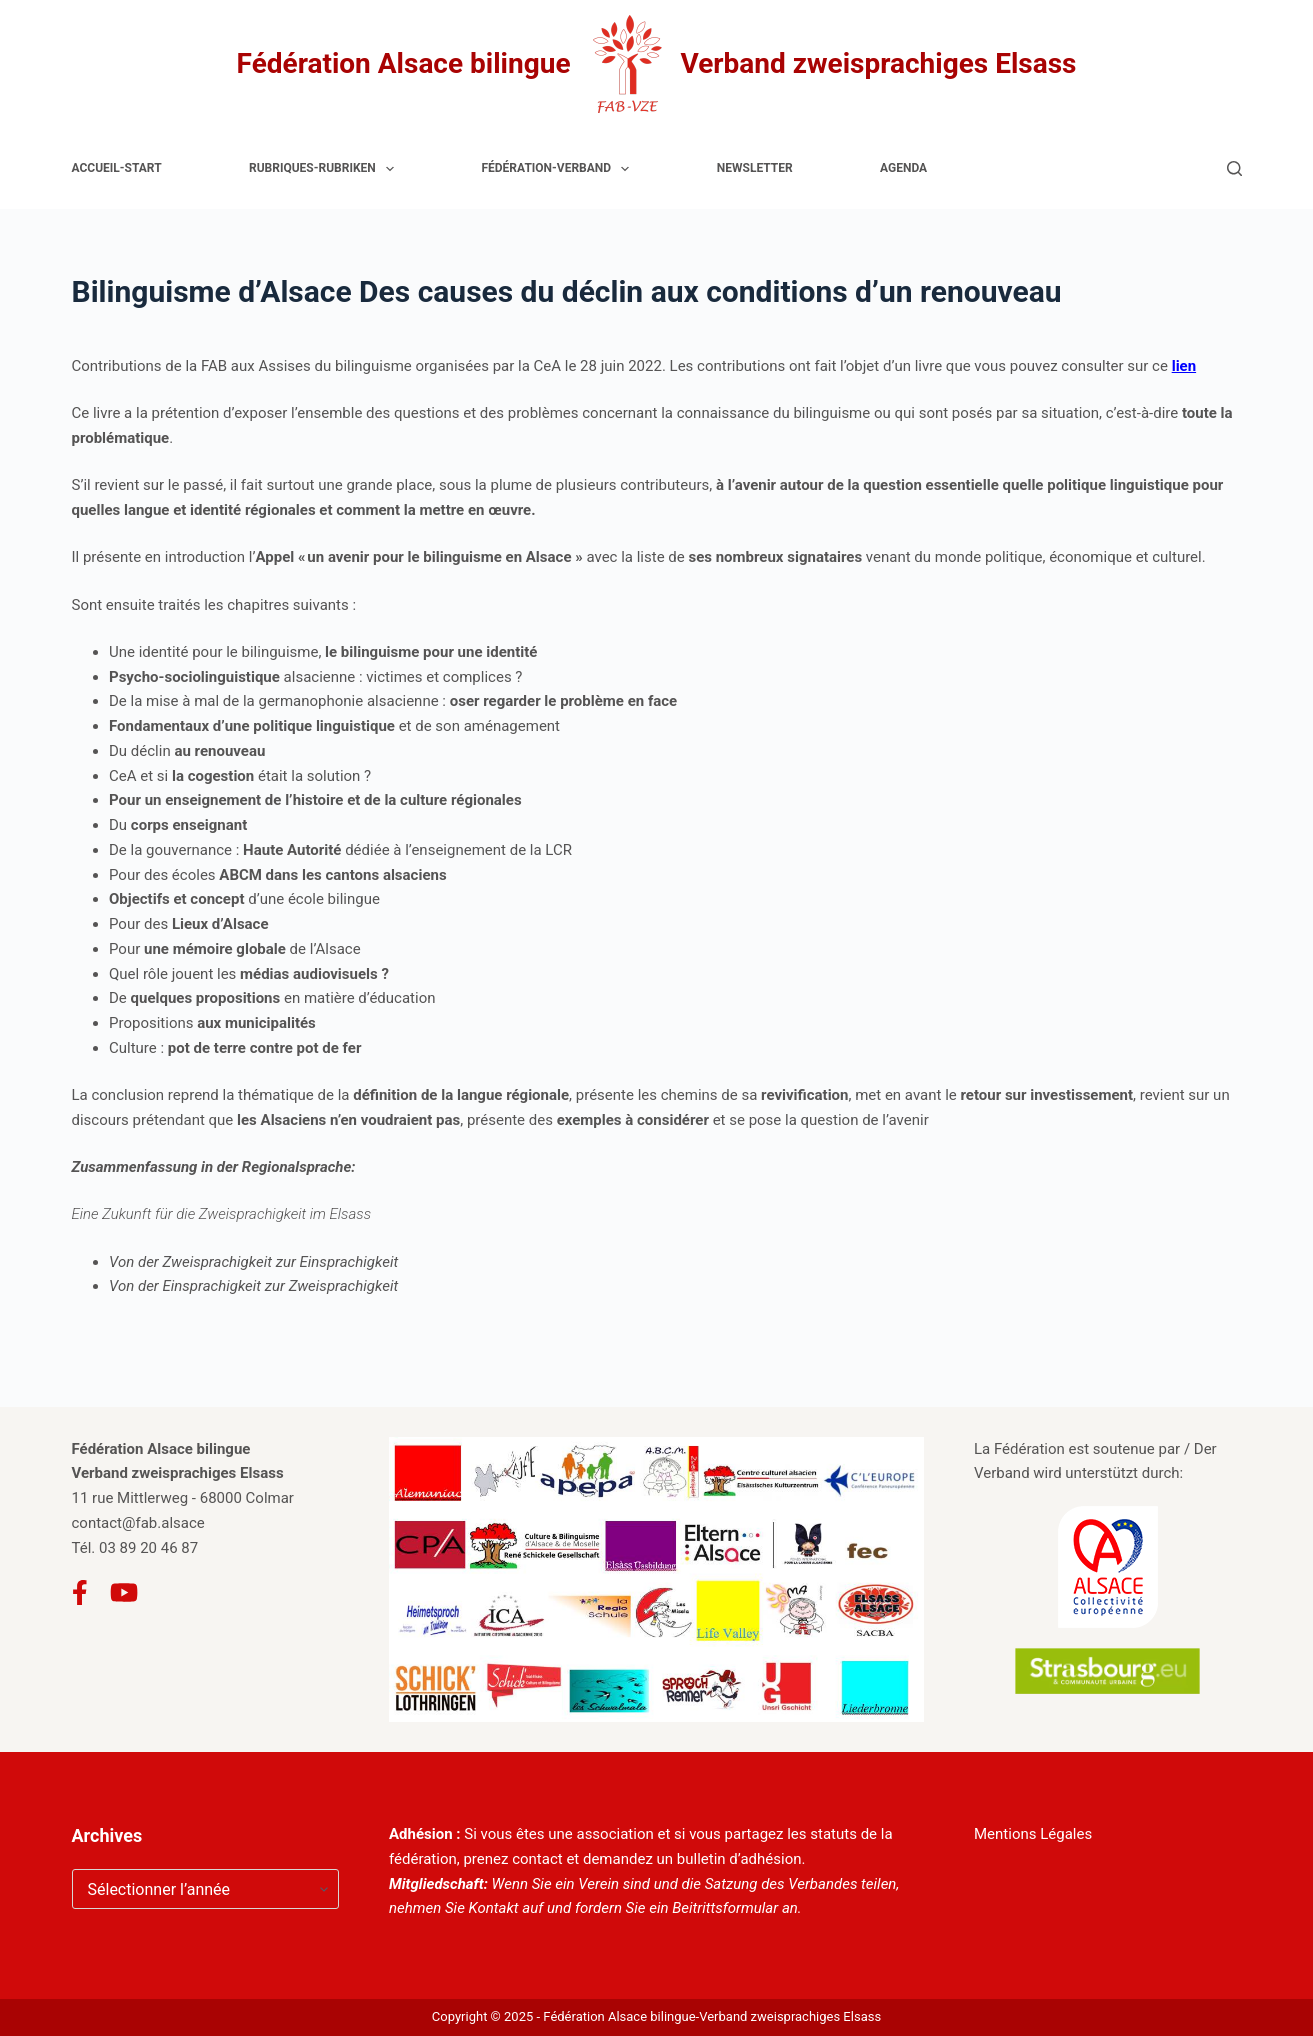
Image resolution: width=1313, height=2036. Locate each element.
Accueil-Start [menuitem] (117, 168)
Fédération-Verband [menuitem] (559, 169)
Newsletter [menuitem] (755, 168)
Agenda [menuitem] (903, 168)
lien (1184, 366)
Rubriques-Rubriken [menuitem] (325, 169)
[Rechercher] (1234, 168)
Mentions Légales (1033, 1834)
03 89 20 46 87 (148, 1548)
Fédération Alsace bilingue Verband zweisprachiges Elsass (657, 64)
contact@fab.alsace (138, 1523)
